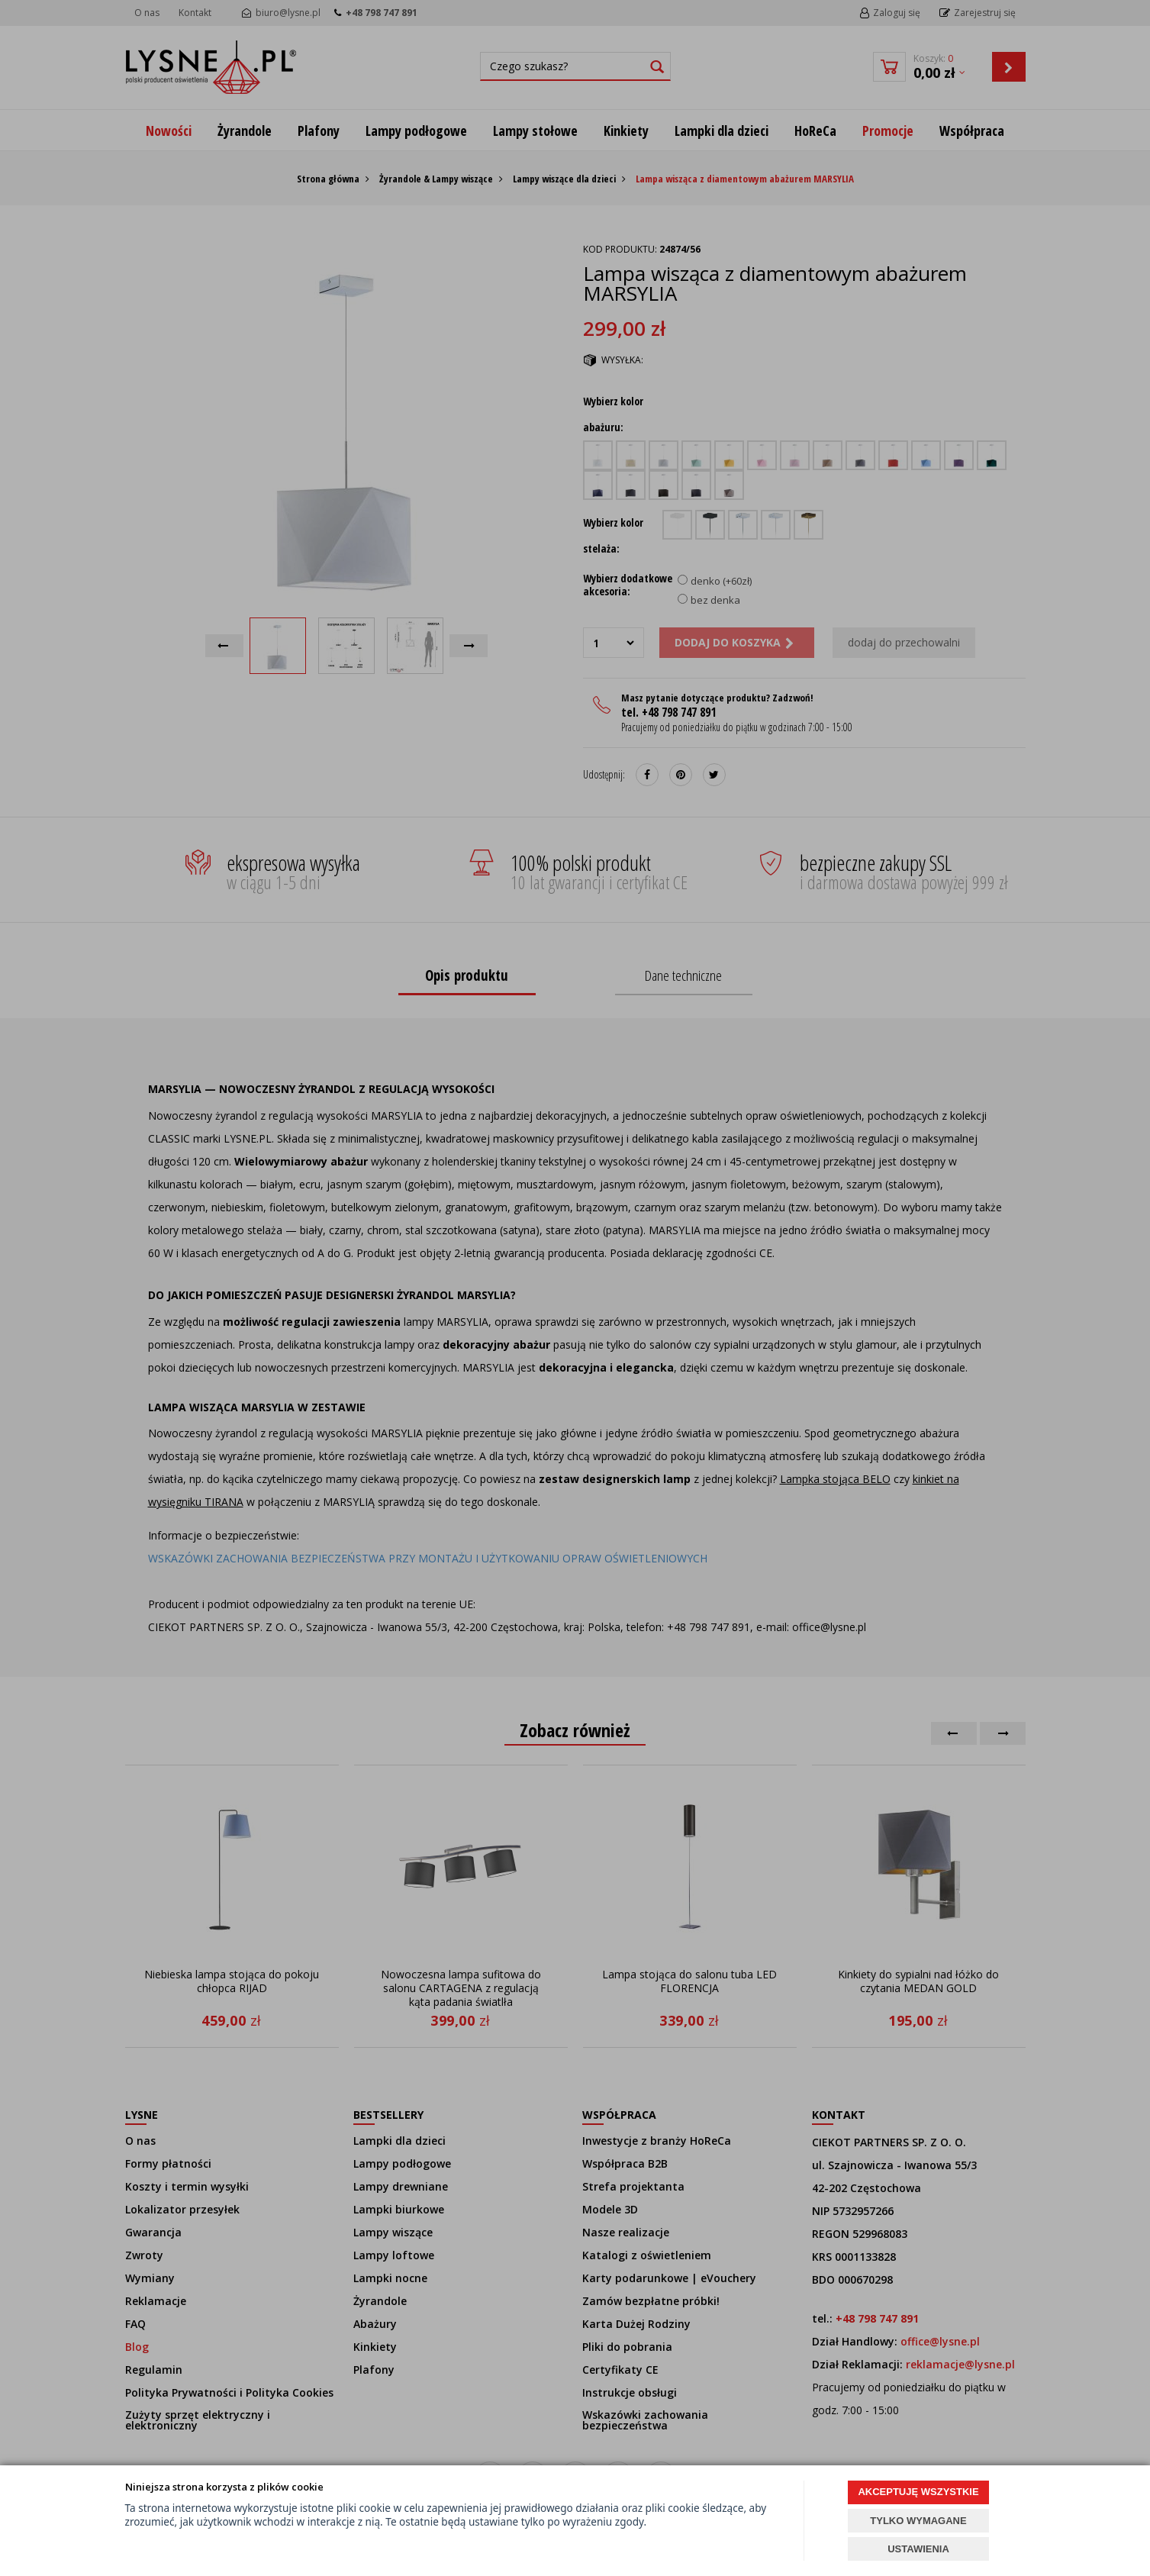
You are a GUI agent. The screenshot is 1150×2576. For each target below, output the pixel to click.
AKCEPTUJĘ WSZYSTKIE (918, 2491)
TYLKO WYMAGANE (918, 2520)
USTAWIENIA (918, 2549)
